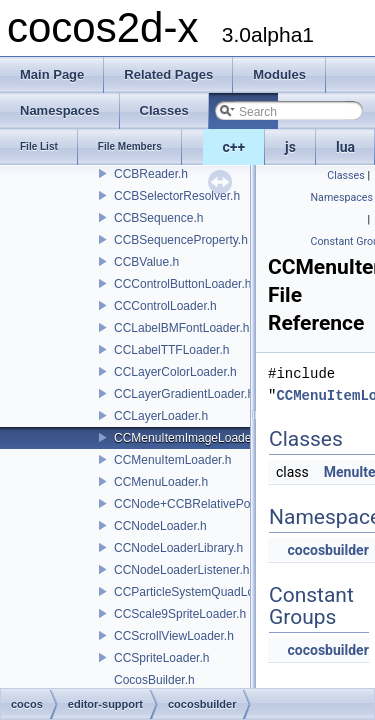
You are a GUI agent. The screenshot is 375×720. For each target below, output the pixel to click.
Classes (345, 175)
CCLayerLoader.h (161, 416)
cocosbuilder (327, 550)
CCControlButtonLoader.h (182, 284)
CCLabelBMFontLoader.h (181, 328)
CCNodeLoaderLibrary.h (178, 548)
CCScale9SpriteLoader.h (180, 614)
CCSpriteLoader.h (161, 658)
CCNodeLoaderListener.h (181, 570)
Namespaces (342, 197)
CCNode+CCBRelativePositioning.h (209, 504)
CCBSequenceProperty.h (181, 240)
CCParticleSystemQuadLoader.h (200, 592)
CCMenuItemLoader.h (172, 460)
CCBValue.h (146, 262)
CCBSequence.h (158, 218)
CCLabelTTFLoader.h (171, 350)
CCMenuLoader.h (161, 482)
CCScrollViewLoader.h (174, 636)
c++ (234, 147)
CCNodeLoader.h (160, 526)
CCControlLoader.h (165, 306)
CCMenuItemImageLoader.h (189, 438)
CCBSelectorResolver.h (177, 196)
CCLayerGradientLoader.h (184, 394)
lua (345, 147)
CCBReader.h (151, 174)
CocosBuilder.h (154, 680)
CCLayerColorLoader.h (175, 372)
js (290, 147)
